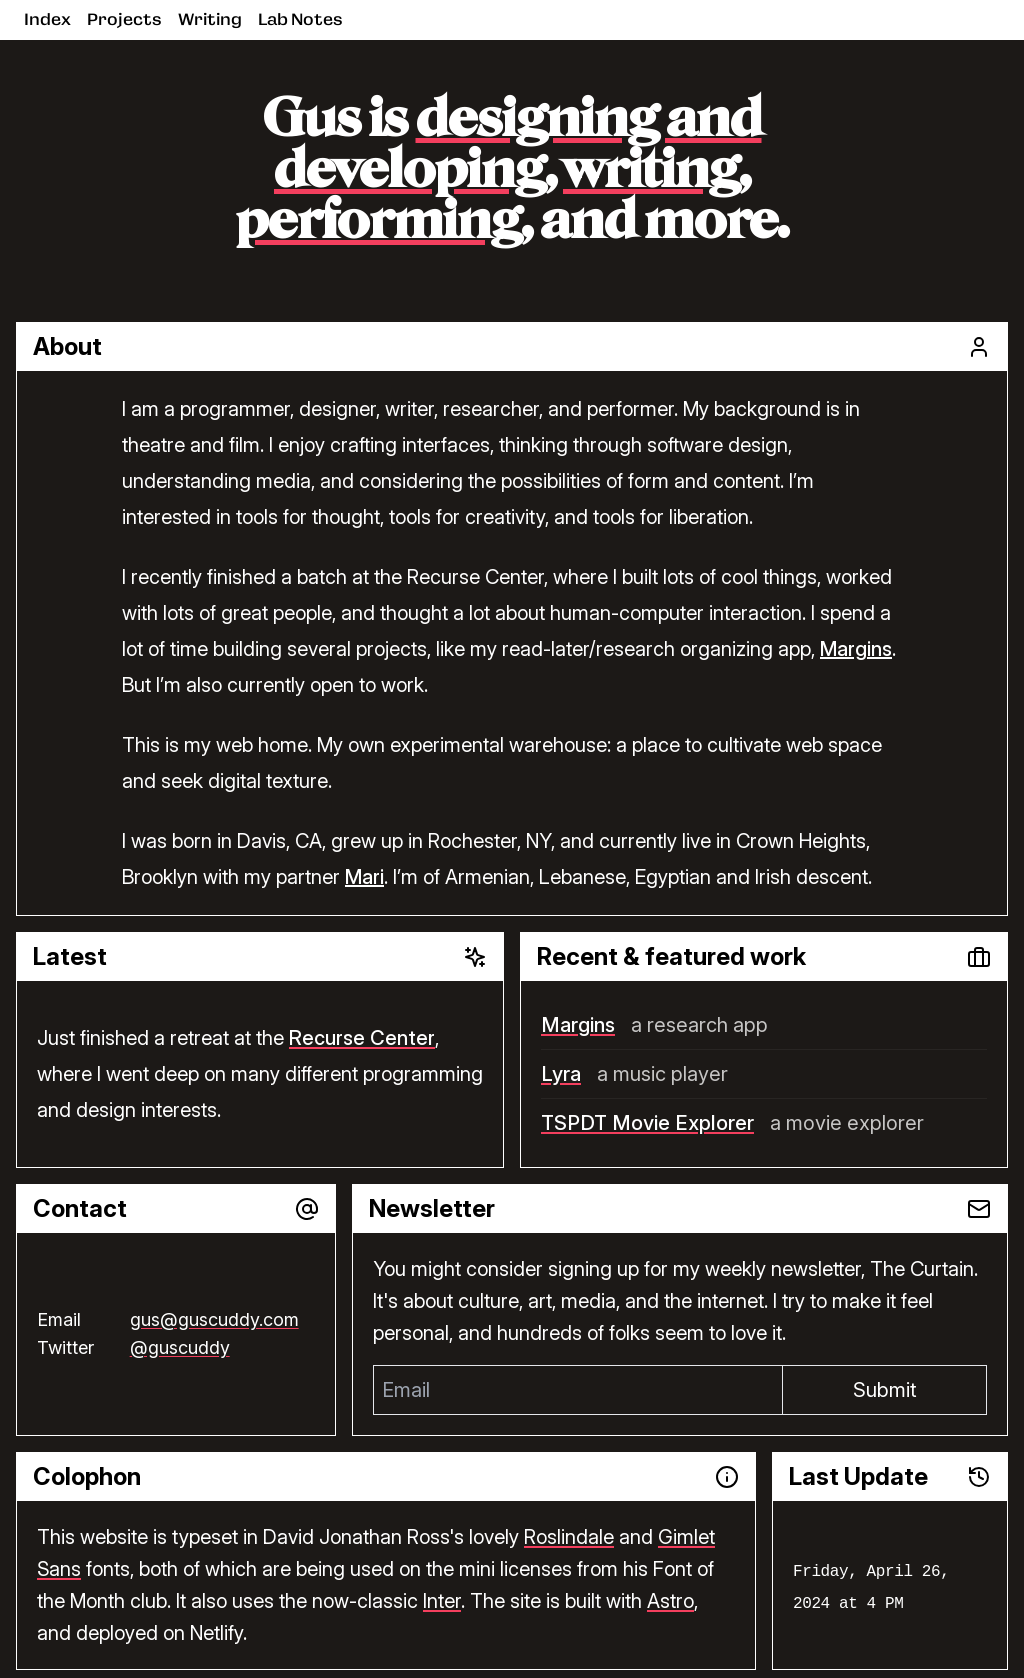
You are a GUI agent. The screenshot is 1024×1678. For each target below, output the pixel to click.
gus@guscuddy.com (214, 1319)
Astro (670, 1601)
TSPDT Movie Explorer (647, 1123)
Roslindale (569, 1537)
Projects (124, 19)
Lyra (561, 1074)
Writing (210, 19)
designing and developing (518, 147)
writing (651, 172)
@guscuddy (180, 1347)
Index (47, 19)
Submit (885, 1390)
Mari (364, 877)
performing (378, 223)
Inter (442, 1601)
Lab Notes (300, 19)
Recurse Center (362, 1038)
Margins (856, 649)
